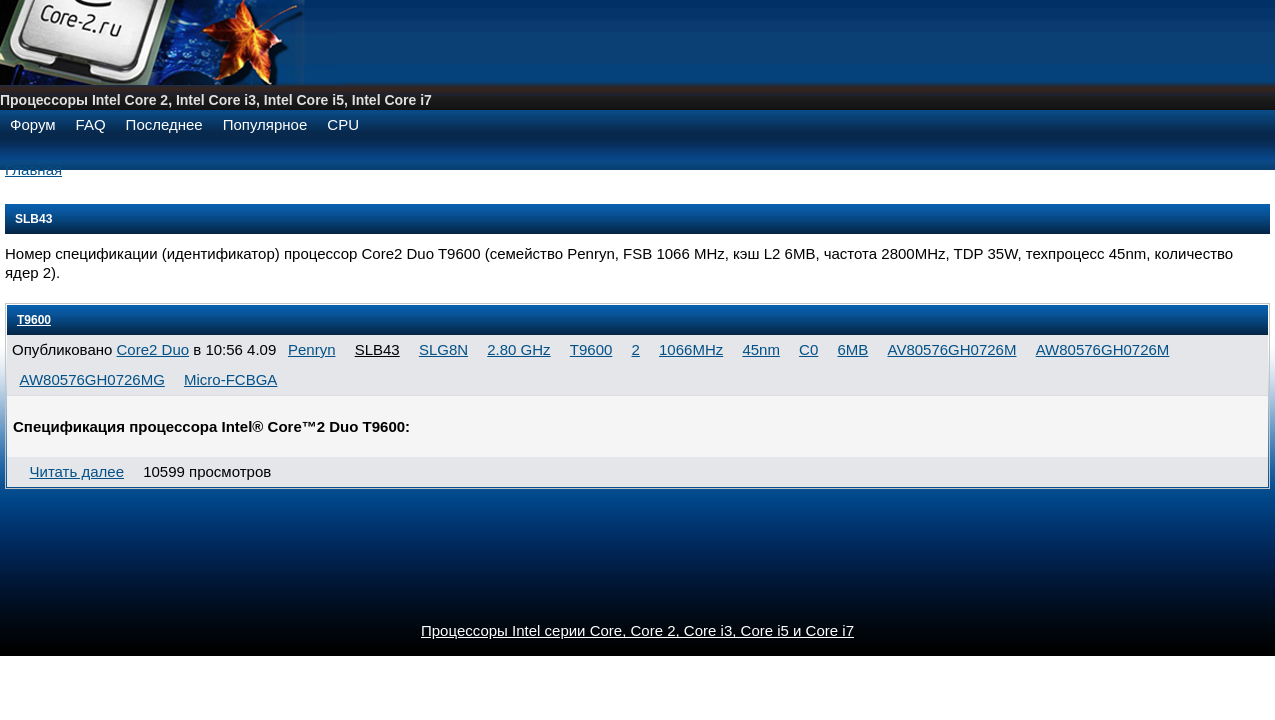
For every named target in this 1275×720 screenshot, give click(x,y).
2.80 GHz (518, 349)
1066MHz (691, 349)
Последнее (164, 124)
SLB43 (377, 349)
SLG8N (443, 349)
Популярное (265, 124)
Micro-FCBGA (230, 379)
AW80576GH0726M (1103, 349)
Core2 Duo (153, 349)
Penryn (312, 349)
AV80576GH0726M (951, 349)
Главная (33, 169)
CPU (343, 124)
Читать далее (77, 471)
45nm (761, 349)
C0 (808, 349)
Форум (33, 124)
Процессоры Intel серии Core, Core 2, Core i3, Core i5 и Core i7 (637, 630)
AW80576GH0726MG (92, 379)
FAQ (91, 124)
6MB (852, 349)
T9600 (34, 320)
